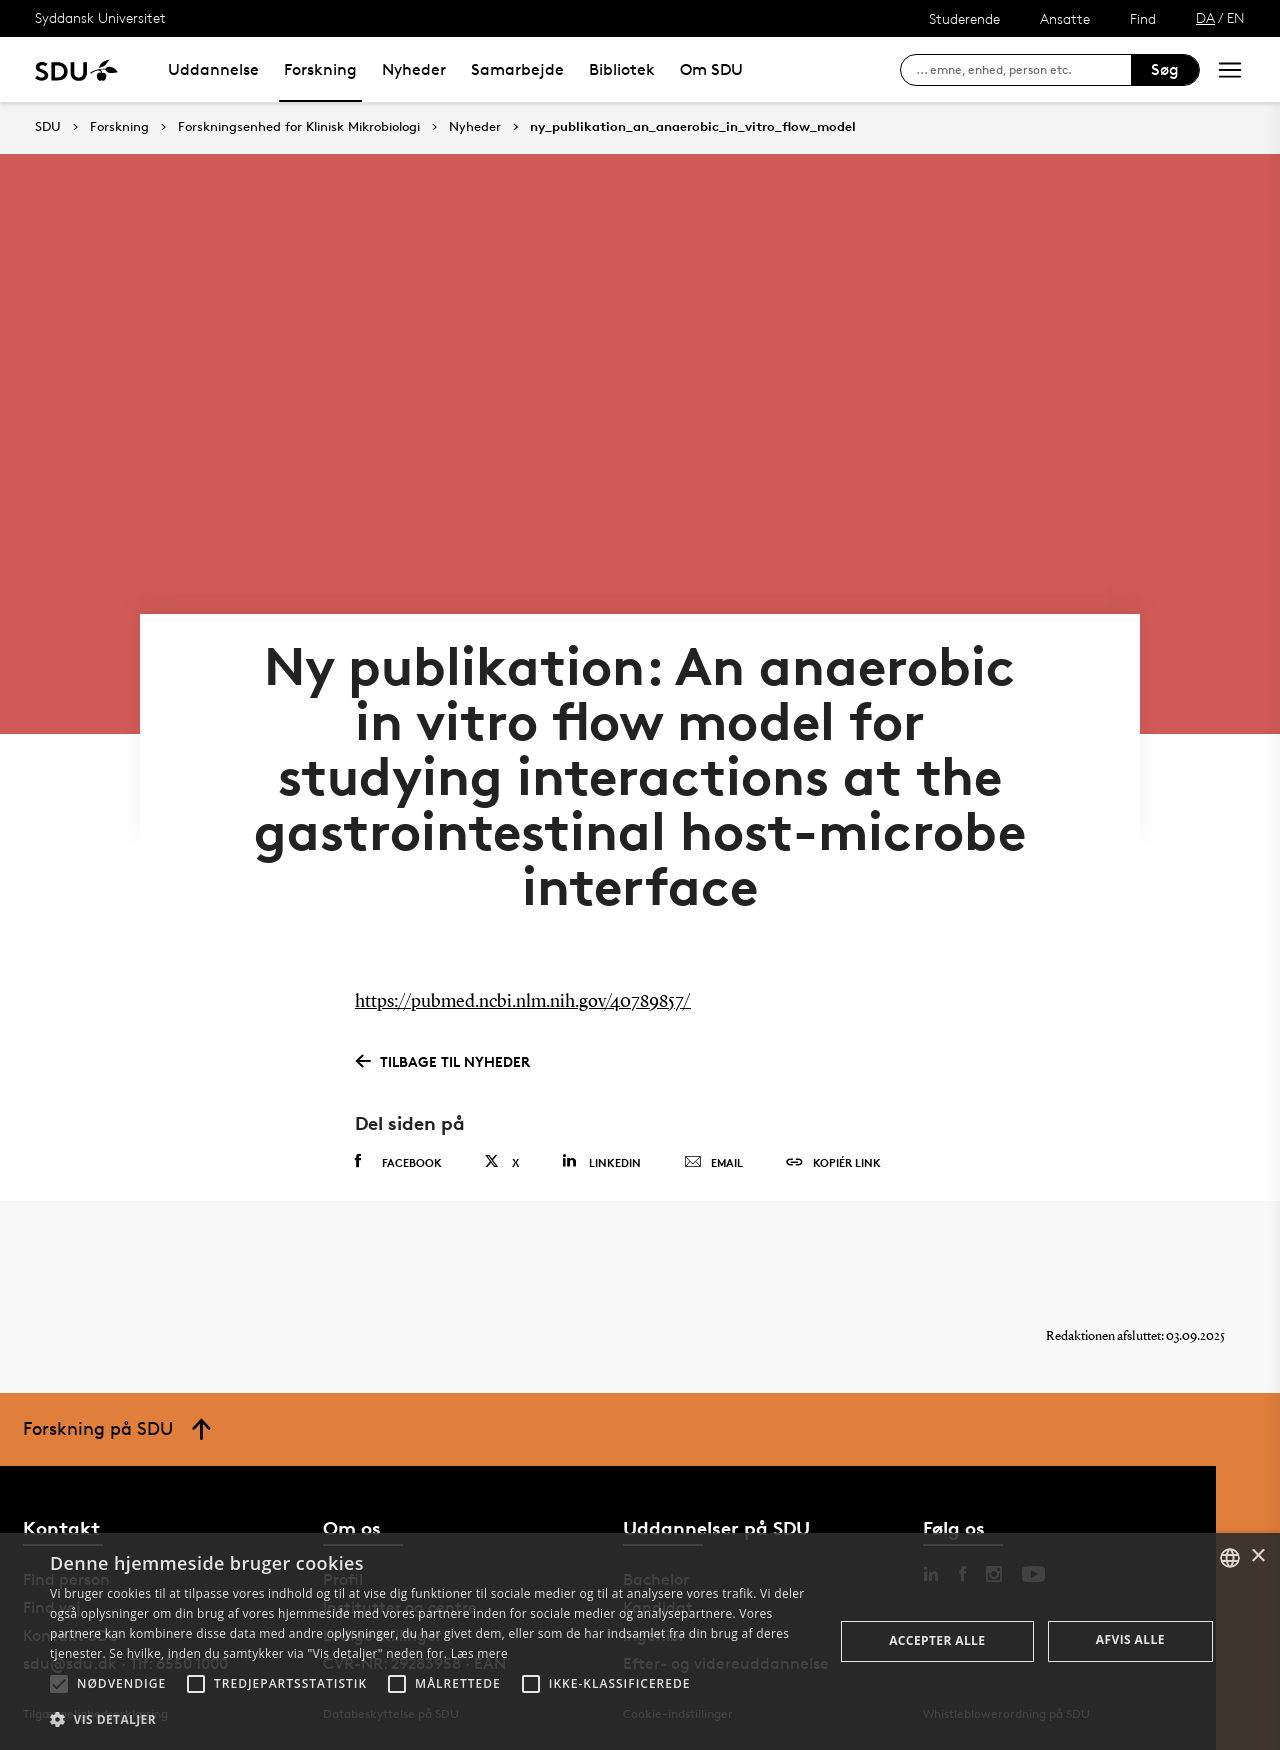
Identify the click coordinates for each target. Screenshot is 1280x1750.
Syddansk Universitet (100, 17)
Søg (1165, 69)
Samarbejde (517, 69)
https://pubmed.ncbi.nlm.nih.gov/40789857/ (523, 1002)
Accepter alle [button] (937, 1640)
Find (1143, 18)
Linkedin (601, 1161)
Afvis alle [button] (1130, 1639)
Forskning (320, 69)
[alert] (640, 1641)
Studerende (964, 18)
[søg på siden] (1023, 70)
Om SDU (711, 69)
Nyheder (414, 69)
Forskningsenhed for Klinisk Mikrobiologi (299, 127)
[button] (59, 1684)
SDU (48, 126)
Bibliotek (622, 69)
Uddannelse (213, 69)
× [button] (1257, 1556)
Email (713, 1163)
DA (1205, 17)
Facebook (398, 1162)
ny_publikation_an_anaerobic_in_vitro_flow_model (693, 127)
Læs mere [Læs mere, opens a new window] (479, 1653)
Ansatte (1065, 18)
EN (1236, 17)
